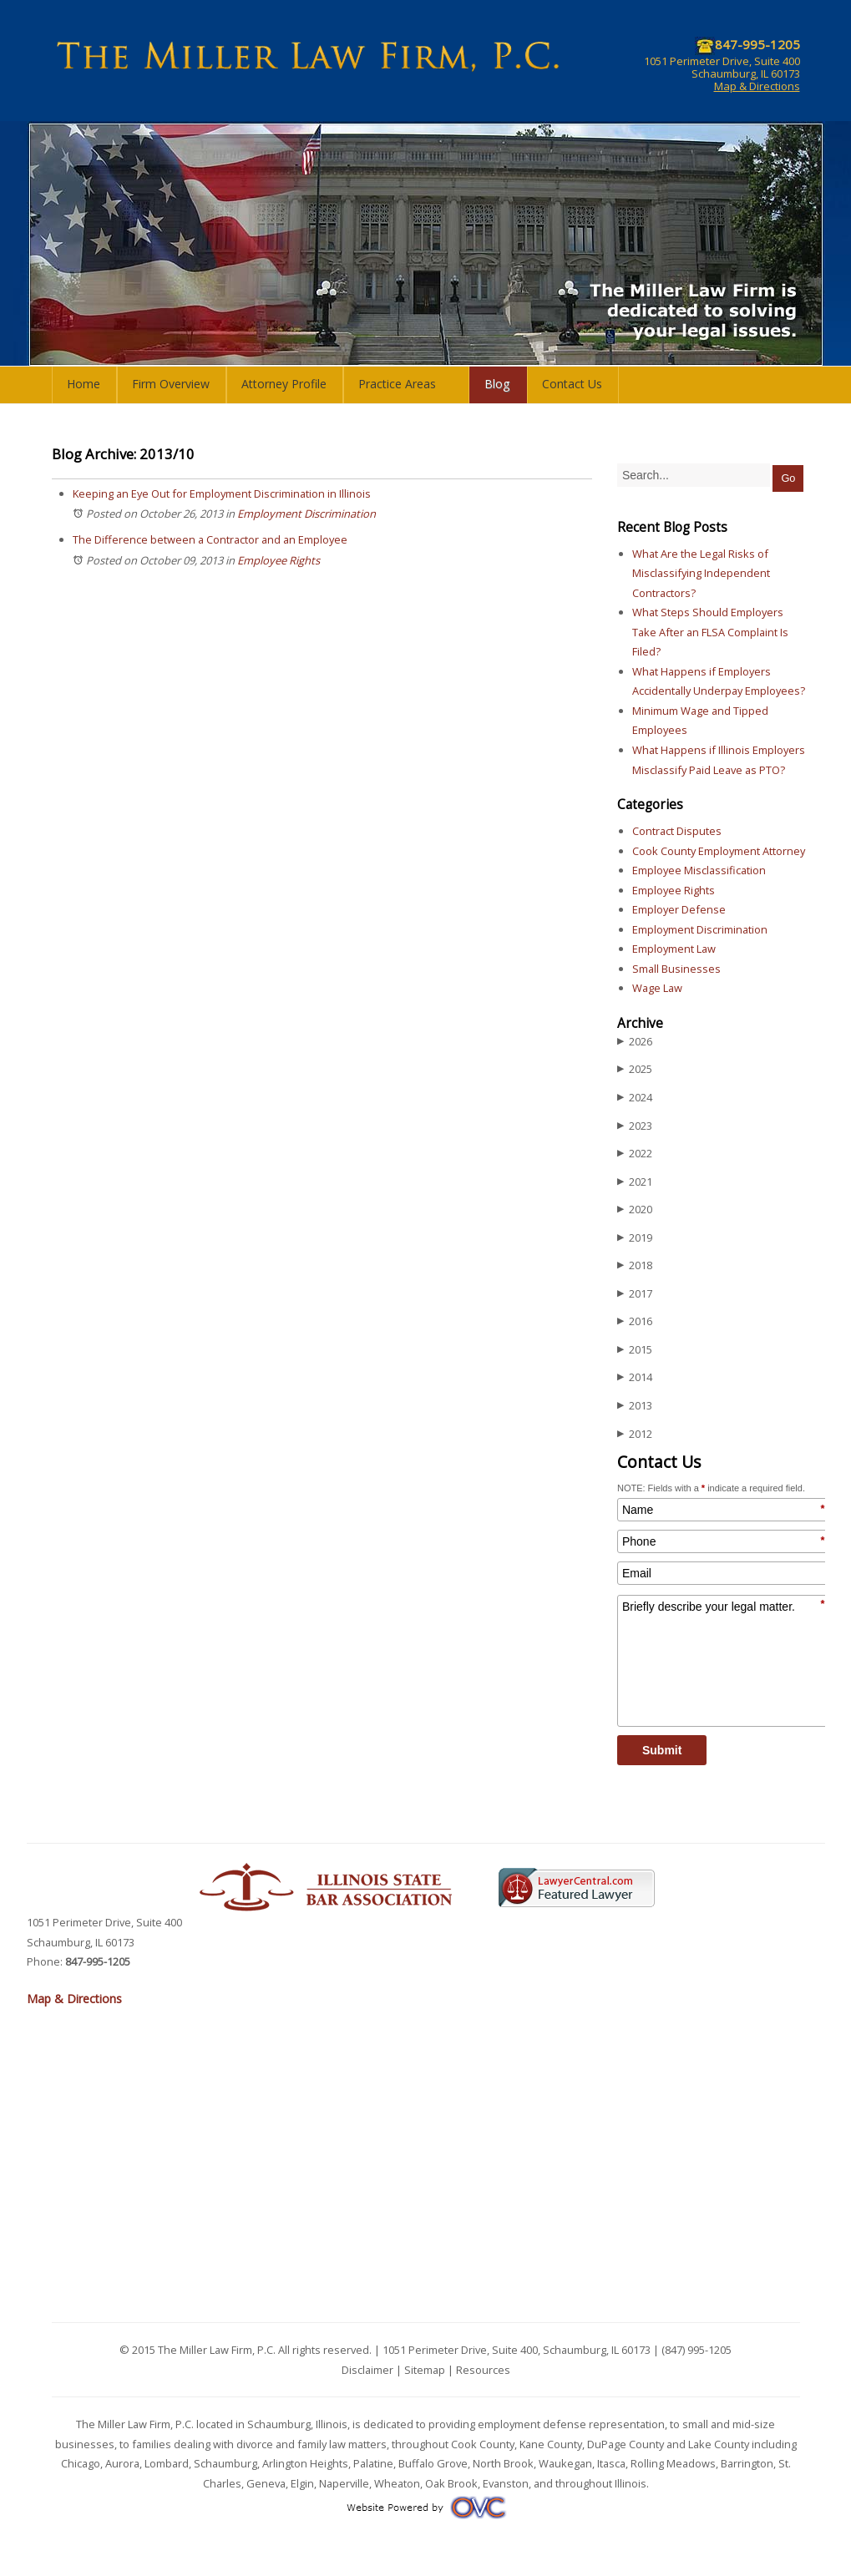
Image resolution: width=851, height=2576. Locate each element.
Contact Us (572, 384)
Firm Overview (171, 384)
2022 (634, 1153)
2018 (634, 1265)
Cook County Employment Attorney (718, 850)
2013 (634, 1405)
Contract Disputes (677, 830)
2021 (634, 1182)
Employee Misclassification (699, 870)
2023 (634, 1126)
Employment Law (674, 948)
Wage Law (657, 987)
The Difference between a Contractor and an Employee (210, 539)
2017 (634, 1293)
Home (83, 384)
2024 (634, 1097)
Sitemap (424, 2369)
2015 (634, 1349)
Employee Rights (278, 560)
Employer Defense (679, 909)
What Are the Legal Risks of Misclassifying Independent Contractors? (701, 573)
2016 (634, 1321)
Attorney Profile (284, 384)
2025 (634, 1069)
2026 (634, 1041)
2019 (634, 1238)
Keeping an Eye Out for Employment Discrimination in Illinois (222, 493)
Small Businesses (676, 968)
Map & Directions (757, 86)
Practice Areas (397, 384)
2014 (634, 1377)
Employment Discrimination (306, 513)
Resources (483, 2369)
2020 (634, 1209)
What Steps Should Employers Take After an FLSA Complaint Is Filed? (710, 632)
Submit (661, 1750)
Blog (497, 384)
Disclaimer (367, 2369)
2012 (634, 1434)
